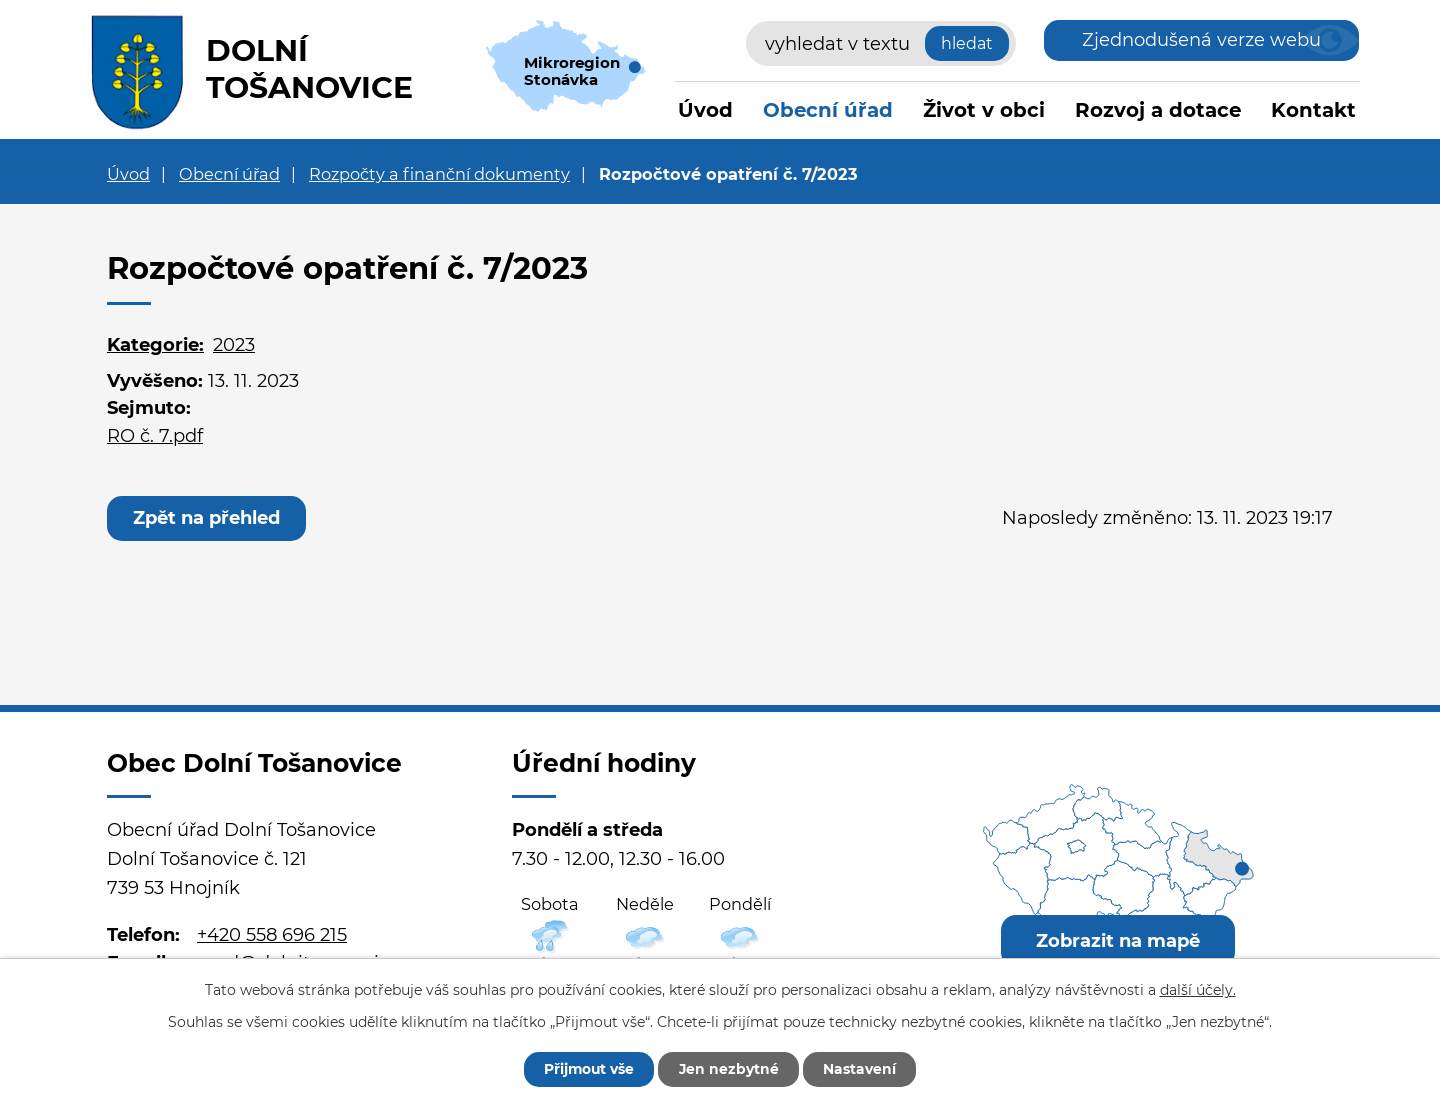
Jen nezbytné (729, 1069)
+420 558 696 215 (272, 935)
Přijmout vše (587, 1069)
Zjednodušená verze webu (1201, 40)
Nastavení (862, 1069)
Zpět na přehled (207, 518)
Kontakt (1313, 110)
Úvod (705, 110)
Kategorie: (155, 345)
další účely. (1198, 989)
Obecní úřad (828, 110)
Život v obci (984, 110)
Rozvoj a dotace (1158, 110)
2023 (234, 345)
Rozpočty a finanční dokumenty (439, 174)
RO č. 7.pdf (155, 436)
